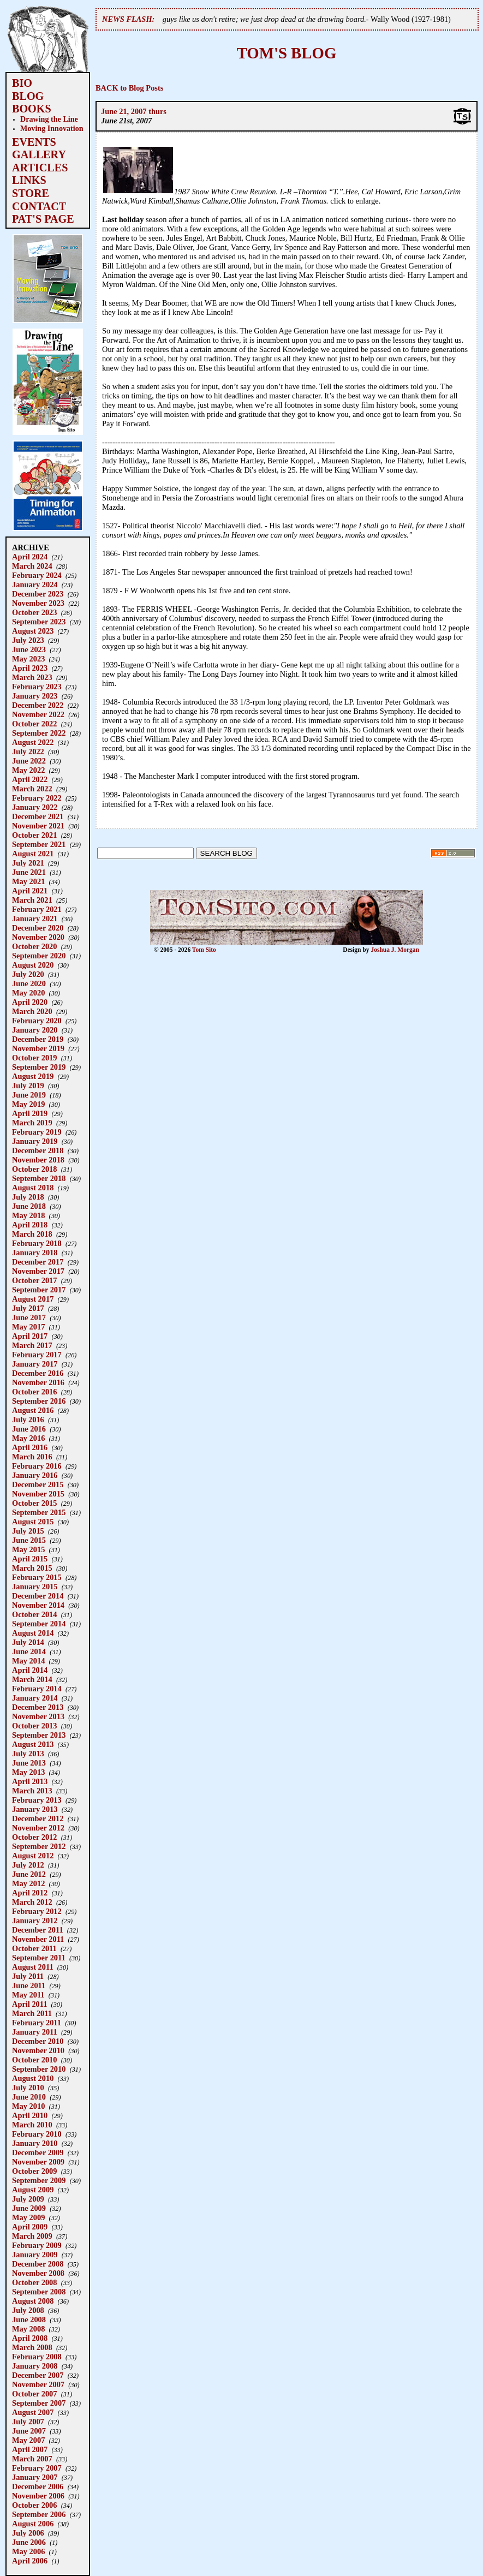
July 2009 (28, 2199)
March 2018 (32, 1234)
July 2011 (28, 1976)
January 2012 (35, 1920)
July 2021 (28, 862)
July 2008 (28, 2310)
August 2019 (32, 1076)
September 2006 (38, 2514)
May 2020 (28, 992)
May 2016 (28, 1438)
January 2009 (35, 2254)
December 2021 (37, 816)
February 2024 (37, 575)
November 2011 (38, 1939)
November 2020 (38, 937)
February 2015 (37, 1577)
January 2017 (35, 1363)
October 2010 (34, 2059)
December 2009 (37, 2152)
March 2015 (32, 1568)
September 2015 (38, 1512)
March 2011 (32, 2013)
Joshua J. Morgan (395, 949)
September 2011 (38, 1957)
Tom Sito (204, 949)
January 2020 (35, 1029)
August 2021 (32, 853)
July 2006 (28, 2533)
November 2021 (38, 825)
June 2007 (29, 2430)
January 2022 (35, 807)
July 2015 (28, 1530)
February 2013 (37, 1800)
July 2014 (28, 1642)
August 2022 (32, 742)
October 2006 (34, 2505)
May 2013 (28, 1772)
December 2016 (37, 1373)
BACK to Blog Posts (129, 88)
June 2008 (29, 2319)
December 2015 (37, 1484)
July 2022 (28, 751)
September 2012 (38, 1846)
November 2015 (38, 1493)
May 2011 (28, 1994)
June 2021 (29, 872)
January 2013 (35, 1809)
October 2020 (34, 946)
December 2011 (37, 1929)
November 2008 (38, 2273)
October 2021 (34, 835)
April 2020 (29, 1002)
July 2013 (28, 1753)
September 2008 (38, 2291)
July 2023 (28, 640)
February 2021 (37, 909)
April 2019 (29, 1113)
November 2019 (38, 1048)
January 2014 (35, 1698)
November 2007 (38, 2384)
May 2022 (28, 770)
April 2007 (29, 2449)
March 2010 (32, 2124)
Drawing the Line (49, 119)
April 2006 (29, 2560)
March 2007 (32, 2458)
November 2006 (38, 2495)
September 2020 (38, 955)
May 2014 (28, 1660)
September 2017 (38, 1289)
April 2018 (29, 1224)
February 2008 (37, 2356)
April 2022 (29, 779)
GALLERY (39, 154)
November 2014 (38, 1605)
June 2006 (29, 2542)
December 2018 (37, 1150)
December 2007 (37, 2375)
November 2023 (38, 603)
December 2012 (37, 1818)
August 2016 (32, 1410)
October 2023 (34, 612)
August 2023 (32, 631)
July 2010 (28, 2087)
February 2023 (37, 686)
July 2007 (28, 2421)
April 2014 (29, 1670)
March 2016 (32, 1456)
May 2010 (28, 2106)
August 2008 (32, 2301)
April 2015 (29, 1558)
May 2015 (28, 1549)
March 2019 (32, 1122)
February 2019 (37, 1132)
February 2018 (37, 1243)
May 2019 (28, 1104)
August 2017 (32, 1299)
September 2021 (38, 844)
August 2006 (32, 2523)
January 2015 (35, 1586)
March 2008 (32, 2347)
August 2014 (32, 1633)
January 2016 (35, 1475)
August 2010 (32, 2078)
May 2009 (28, 2217)
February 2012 (37, 1911)
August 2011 (32, 1967)
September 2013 (38, 1735)
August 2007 (32, 2412)
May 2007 (28, 2440)
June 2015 (29, 1540)
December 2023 (37, 593)
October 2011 (34, 1948)
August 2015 (32, 1521)
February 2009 (37, 2245)
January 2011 (34, 2032)
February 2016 (37, 1466)
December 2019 (37, 1039)
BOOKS (31, 109)
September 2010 (38, 2069)
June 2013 (29, 1762)
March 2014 (32, 1679)
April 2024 (29, 556)
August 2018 (32, 1187)
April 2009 (29, 2226)
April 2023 (29, 668)
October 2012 (34, 1837)
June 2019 (29, 1094)
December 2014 (37, 1595)
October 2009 (34, 2171)
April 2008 (29, 2338)
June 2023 (29, 649)
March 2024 (32, 566)
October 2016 (34, 1391)
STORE (30, 193)
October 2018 (34, 1169)
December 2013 (37, 1707)
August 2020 (32, 965)
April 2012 (29, 1892)
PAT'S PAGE (43, 219)
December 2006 (37, 2486)
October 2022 (34, 723)
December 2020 (37, 927)
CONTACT (39, 206)
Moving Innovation (52, 128)
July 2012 (28, 1865)
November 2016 (38, 1382)
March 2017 (32, 1345)
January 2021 (35, 918)
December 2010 (37, 2041)
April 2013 (29, 1781)
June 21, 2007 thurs (133, 111)
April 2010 (29, 2115)
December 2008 (37, 2263)
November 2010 (38, 2050)
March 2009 (32, 2236)
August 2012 (32, 1855)
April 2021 (29, 890)
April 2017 (29, 1336)
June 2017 (29, 1317)
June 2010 (29, 2096)
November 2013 (38, 1716)
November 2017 (38, 1271)
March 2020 (32, 1011)
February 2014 (37, 1688)
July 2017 (28, 1308)
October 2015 (34, 1503)
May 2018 (28, 1215)
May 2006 (28, 2551)
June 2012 (29, 1874)
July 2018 (28, 1196)
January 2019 (35, 1141)
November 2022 (38, 714)
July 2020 (28, 974)
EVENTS (34, 142)
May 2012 (28, 1883)
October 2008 (34, 2282)
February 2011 (36, 2022)
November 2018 (38, 1159)
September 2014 (38, 1623)
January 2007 (35, 2477)
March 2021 (32, 900)
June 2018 (29, 1206)
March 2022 (32, 788)
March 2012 (32, 1902)
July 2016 (28, 1419)
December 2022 (37, 705)
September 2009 (38, 2180)
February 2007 (37, 2468)
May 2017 (28, 1326)
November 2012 (38, 1827)
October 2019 (34, 1057)
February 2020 (37, 1020)
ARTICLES (40, 168)
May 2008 (28, 2328)
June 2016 (29, 1428)
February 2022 (37, 798)
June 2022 (29, 760)
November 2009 (38, 2161)
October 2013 (34, 1725)
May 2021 (28, 881)
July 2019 (28, 1085)
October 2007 (34, 2393)
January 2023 (35, 695)
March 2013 (32, 1790)
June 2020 (29, 983)
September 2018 (38, 1178)
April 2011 (29, 2004)
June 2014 (29, 1651)
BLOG (28, 96)
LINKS (29, 180)
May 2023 (28, 658)
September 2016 (38, 1401)
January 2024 (35, 584)
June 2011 (28, 1985)
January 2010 (35, 2143)
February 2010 (37, 2134)
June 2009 (29, 2208)
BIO (22, 83)
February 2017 (37, 1354)
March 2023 (32, 677)
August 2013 (32, 1744)
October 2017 (34, 1280)
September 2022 (38, 733)
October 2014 (34, 1614)
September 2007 (38, 2403)
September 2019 (38, 1067)
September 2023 (38, 621)
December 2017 (37, 1261)
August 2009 (32, 2189)
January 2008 (35, 2366)
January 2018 (35, 1252)
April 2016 (29, 1447)
